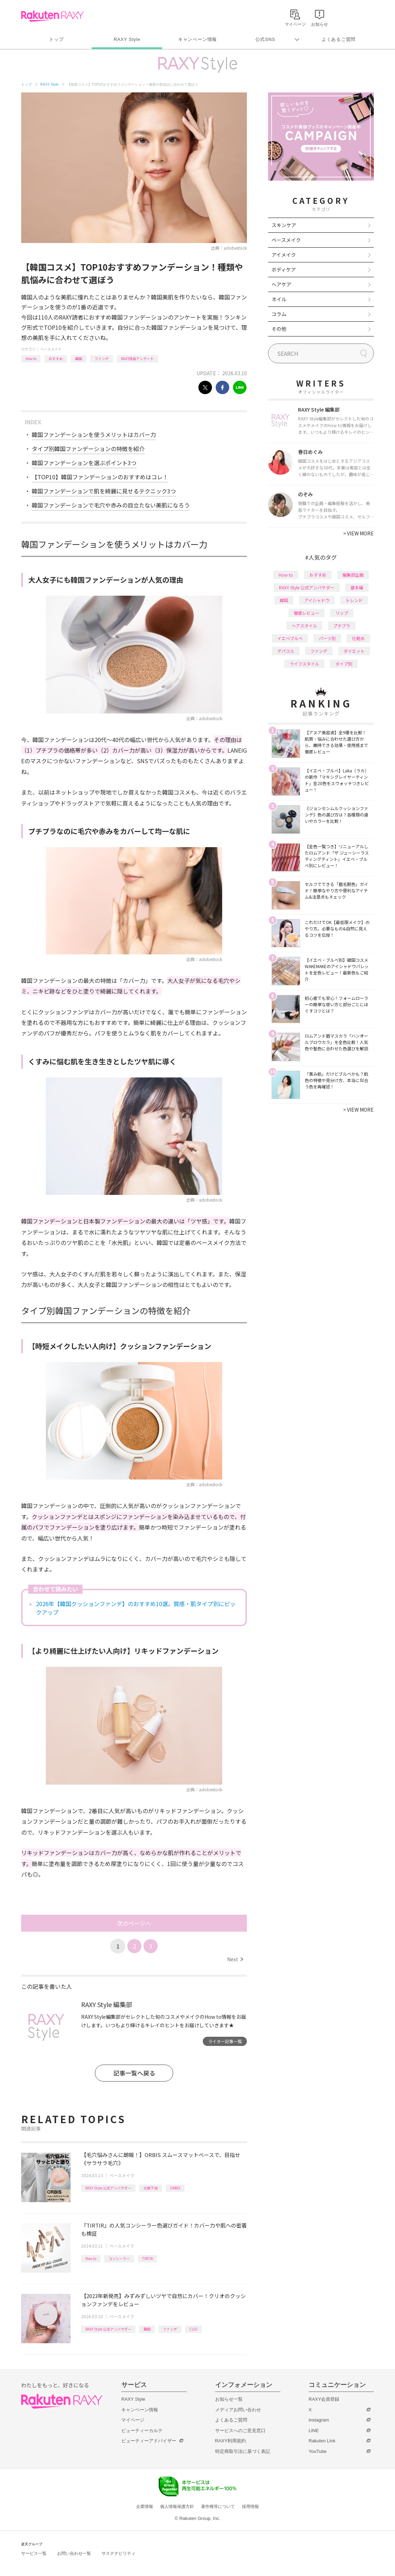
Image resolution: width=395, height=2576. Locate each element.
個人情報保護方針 (177, 2506)
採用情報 (250, 2506)
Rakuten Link (322, 2440)
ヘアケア (281, 284)
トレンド (354, 600)
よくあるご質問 (339, 39)
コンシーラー (119, 2258)
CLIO (193, 2329)
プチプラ (341, 625)
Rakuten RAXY (52, 16)
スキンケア (284, 225)
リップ (341, 613)
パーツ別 (327, 638)
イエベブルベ (290, 638)
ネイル (279, 299)
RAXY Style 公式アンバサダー (108, 2188)
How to (30, 358)
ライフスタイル (304, 664)
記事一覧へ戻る (134, 2072)
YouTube (318, 2451)
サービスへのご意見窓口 (240, 2430)
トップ (56, 39)
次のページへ (134, 1923)
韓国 (78, 358)
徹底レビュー (306, 613)
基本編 (357, 587)
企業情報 (144, 2506)
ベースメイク (50, 349)
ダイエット (354, 651)
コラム (279, 313)
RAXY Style (127, 39)
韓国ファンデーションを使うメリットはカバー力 (94, 434)
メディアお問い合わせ (238, 2409)
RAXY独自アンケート (137, 358)
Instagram (319, 2420)
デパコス (285, 651)
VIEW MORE (358, 533)
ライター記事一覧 (225, 2041)
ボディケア (284, 269)
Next (235, 1959)
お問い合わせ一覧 (74, 2553)
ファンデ (102, 358)
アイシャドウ (316, 600)
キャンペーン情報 (197, 39)
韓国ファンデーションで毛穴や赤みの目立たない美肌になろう (111, 505)
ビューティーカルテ (142, 2430)
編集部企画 (353, 575)
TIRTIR (147, 2258)
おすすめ (56, 358)
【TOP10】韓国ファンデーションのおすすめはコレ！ (100, 477)
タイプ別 (343, 664)
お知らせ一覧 (229, 2399)
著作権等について (218, 2506)
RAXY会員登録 (324, 2399)
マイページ (132, 2420)
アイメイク (284, 254)
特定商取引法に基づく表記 (242, 2451)
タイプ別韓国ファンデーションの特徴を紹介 (88, 448)
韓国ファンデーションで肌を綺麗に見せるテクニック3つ (104, 491)
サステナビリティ (118, 2553)
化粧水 (358, 638)
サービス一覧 (34, 2553)
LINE (314, 2430)
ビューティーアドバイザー (148, 2440)
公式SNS (265, 39)
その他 (279, 328)
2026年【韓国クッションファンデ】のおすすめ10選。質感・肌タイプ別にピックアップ (136, 1607)
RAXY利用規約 (230, 2440)
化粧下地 (151, 2188)
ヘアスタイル (304, 625)
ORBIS (175, 2188)
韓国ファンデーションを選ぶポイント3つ (84, 462)
